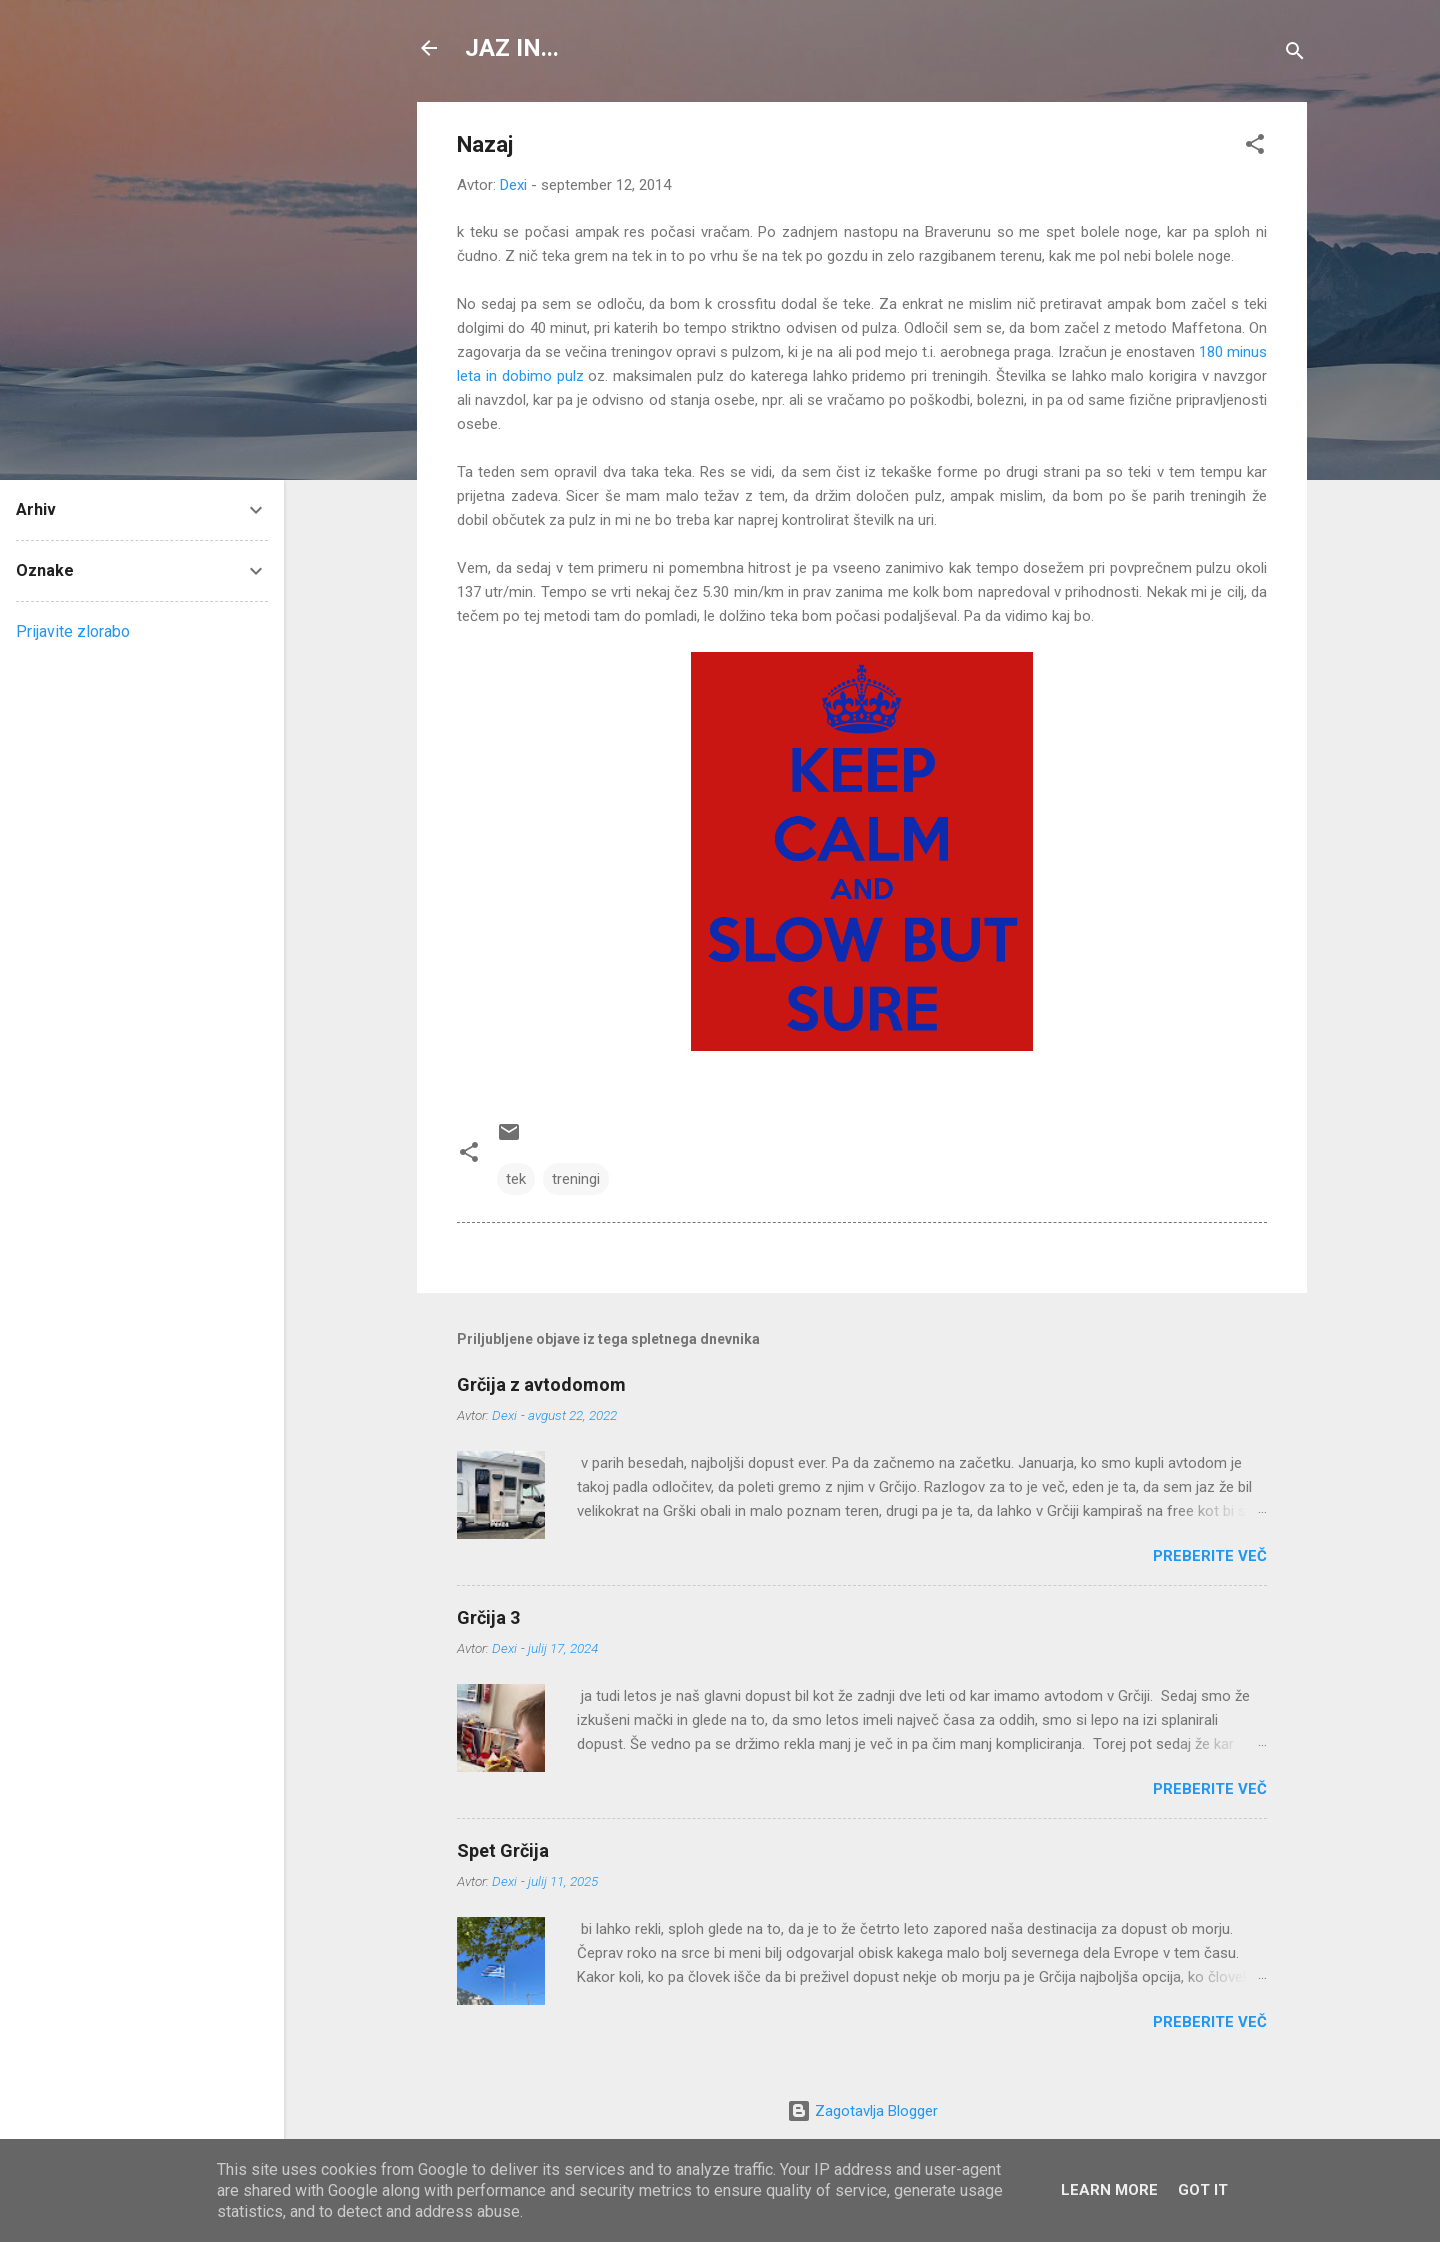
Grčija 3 (488, 1617)
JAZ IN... (512, 48)
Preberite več (1210, 1556)
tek (516, 1179)
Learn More (1109, 2190)
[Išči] (1295, 54)
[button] (1255, 147)
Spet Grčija (503, 1850)
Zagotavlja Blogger (862, 2111)
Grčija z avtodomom (541, 1384)
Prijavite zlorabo (73, 631)
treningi (576, 1179)
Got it (1203, 2190)
